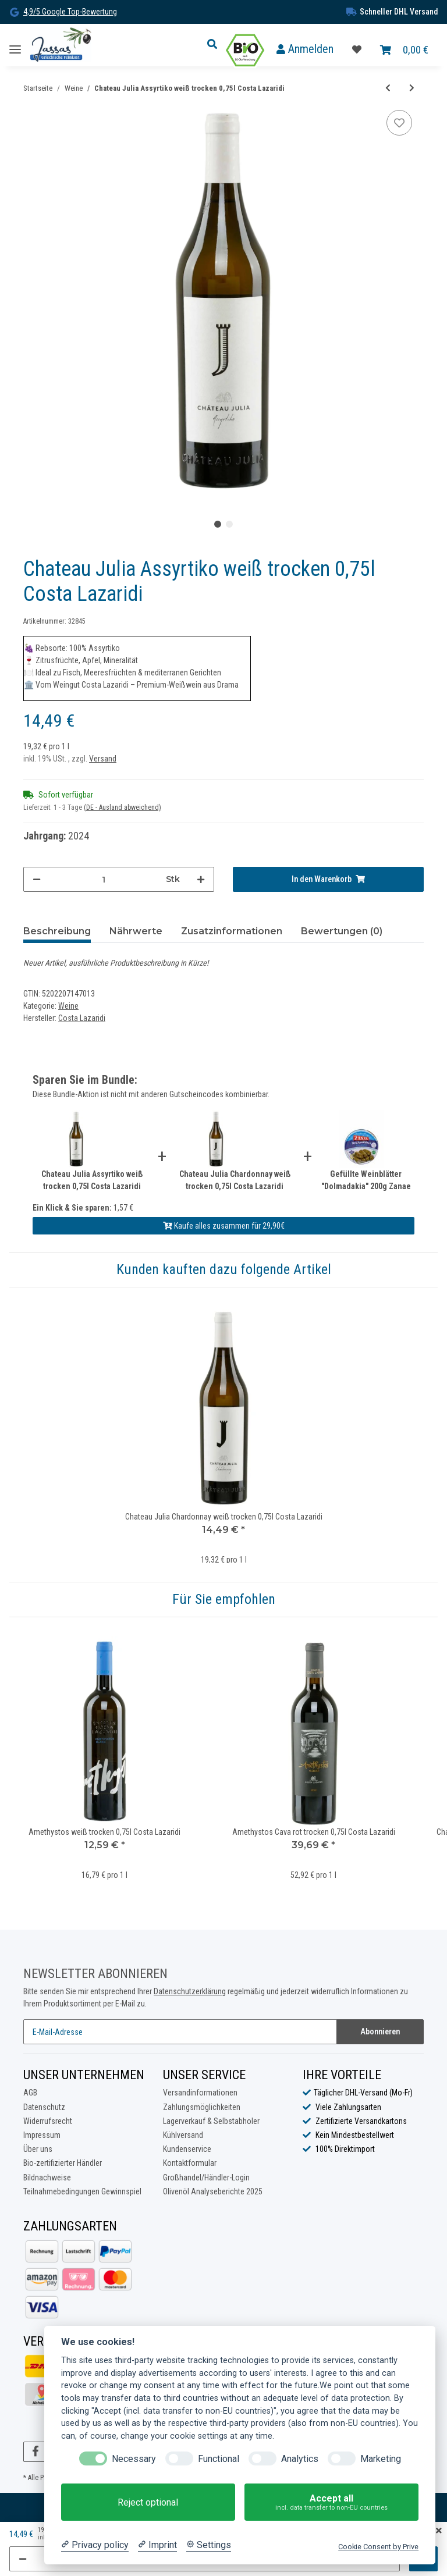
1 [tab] (217, 524)
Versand (102, 758)
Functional (218, 2458)
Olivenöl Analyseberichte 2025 (212, 2191)
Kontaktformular (190, 2163)
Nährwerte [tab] (135, 931)
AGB (30, 2092)
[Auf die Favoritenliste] (399, 123)
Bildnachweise (47, 2177)
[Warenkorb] (404, 50)
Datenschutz (44, 2107)
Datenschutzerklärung (190, 1991)
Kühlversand (183, 2135)
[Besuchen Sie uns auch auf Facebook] (35, 2452)
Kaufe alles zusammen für (224, 1225)
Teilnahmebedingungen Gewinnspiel (82, 2191)
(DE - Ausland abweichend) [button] (122, 807)
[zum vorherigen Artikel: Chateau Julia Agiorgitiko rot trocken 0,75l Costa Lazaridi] (388, 88)
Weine (68, 1006)
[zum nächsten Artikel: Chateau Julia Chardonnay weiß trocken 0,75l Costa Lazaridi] (412, 88)
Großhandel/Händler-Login (206, 2177)
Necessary (134, 2458)
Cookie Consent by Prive (378, 2546)
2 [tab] (229, 524)
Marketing (380, 2458)
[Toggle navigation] (15, 45)
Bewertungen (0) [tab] (341, 931)
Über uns (37, 2149)
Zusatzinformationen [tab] (231, 931)
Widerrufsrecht (47, 2121)
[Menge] (103, 879)
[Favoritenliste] (357, 50)
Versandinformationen (200, 2092)
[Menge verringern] (36, 879)
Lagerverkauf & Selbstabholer (211, 2121)
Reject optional (148, 2502)
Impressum (42, 2135)
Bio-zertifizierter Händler (62, 2163)
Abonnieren (380, 2031)
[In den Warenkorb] (328, 879)
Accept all (331, 2502)
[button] (215, 44)
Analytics (299, 2458)
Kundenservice (187, 2149)
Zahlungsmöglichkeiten (201, 2107)
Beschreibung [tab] (57, 931)
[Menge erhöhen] (201, 879)
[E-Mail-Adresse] (180, 2031)
